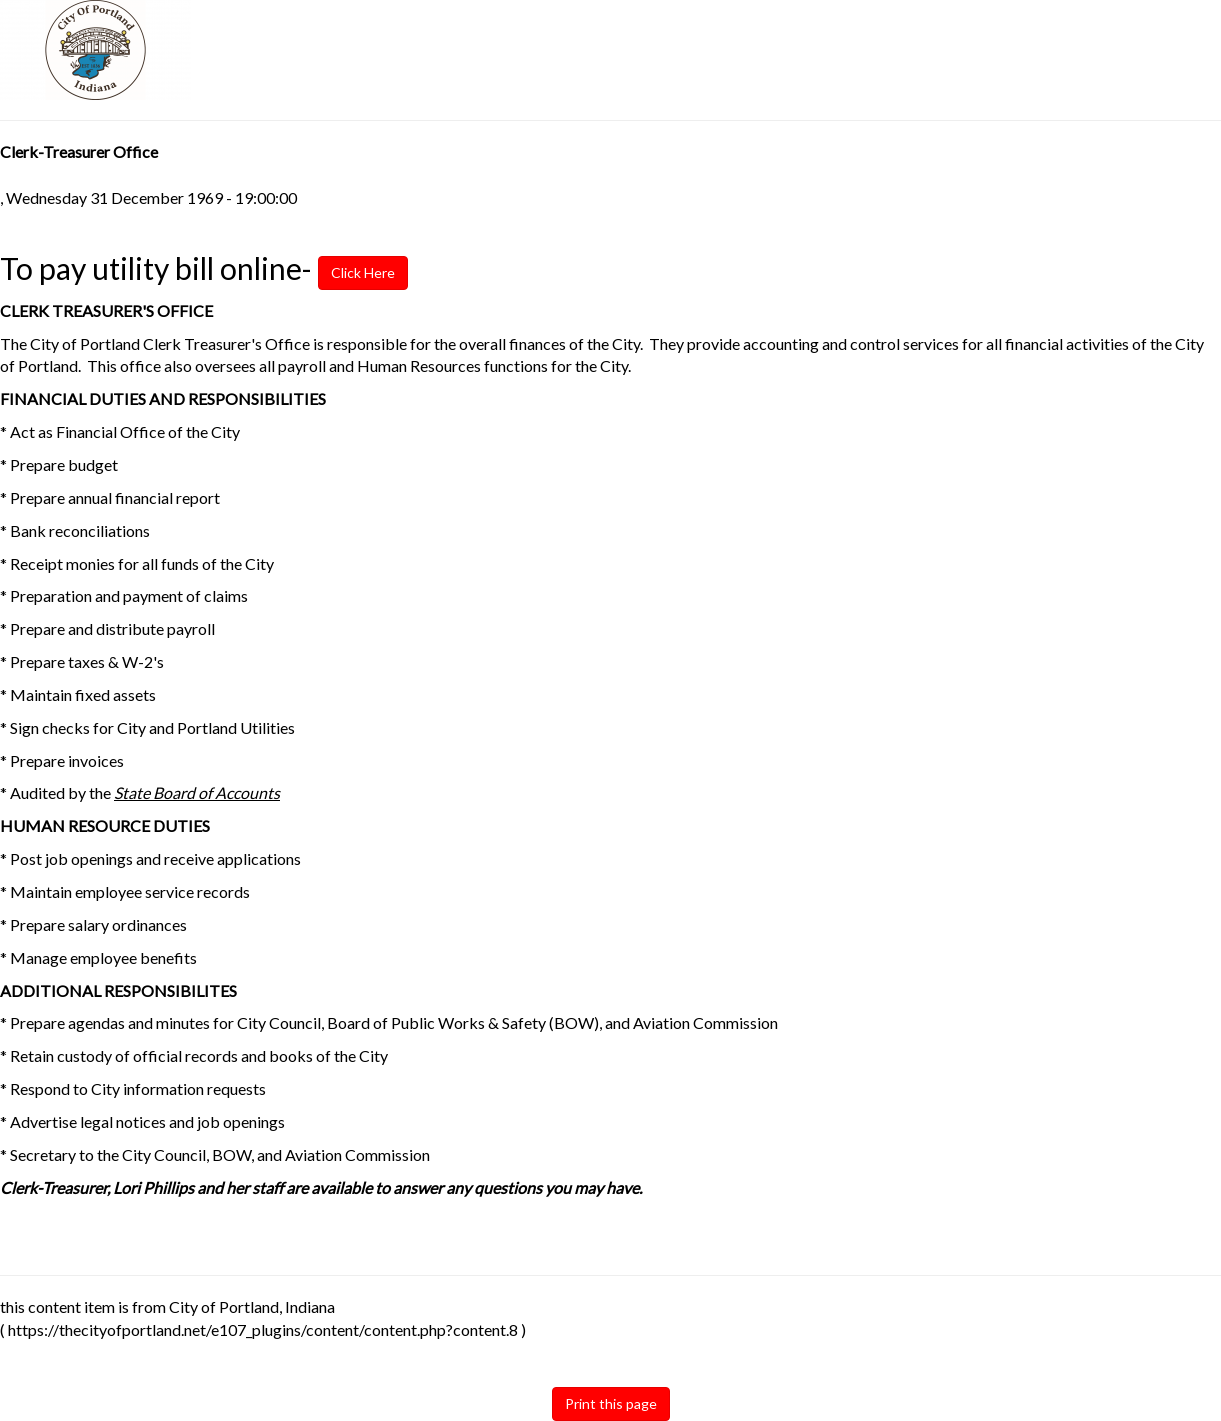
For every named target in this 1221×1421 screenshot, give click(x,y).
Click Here (356, 272)
